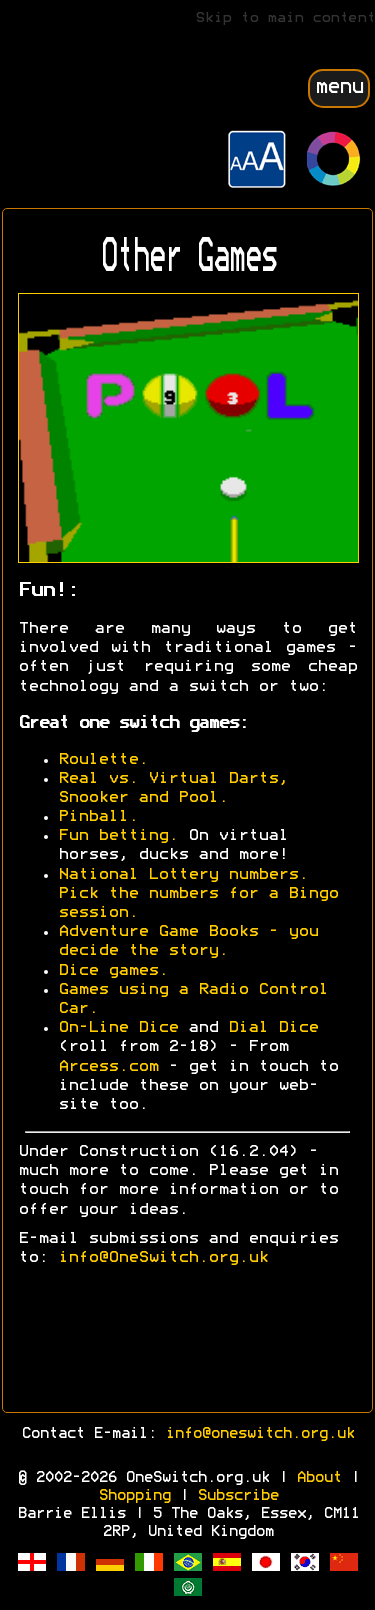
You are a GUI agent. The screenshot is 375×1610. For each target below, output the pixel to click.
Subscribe (237, 1496)
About (318, 1478)
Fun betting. (118, 836)
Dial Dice (273, 1028)
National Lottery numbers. (183, 875)
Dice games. (113, 971)
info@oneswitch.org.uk (259, 1434)
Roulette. (103, 760)
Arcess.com (108, 1067)
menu (339, 87)
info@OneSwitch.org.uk (163, 1258)
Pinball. (98, 817)
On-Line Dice (118, 1028)
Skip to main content (285, 18)
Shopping (134, 1496)
